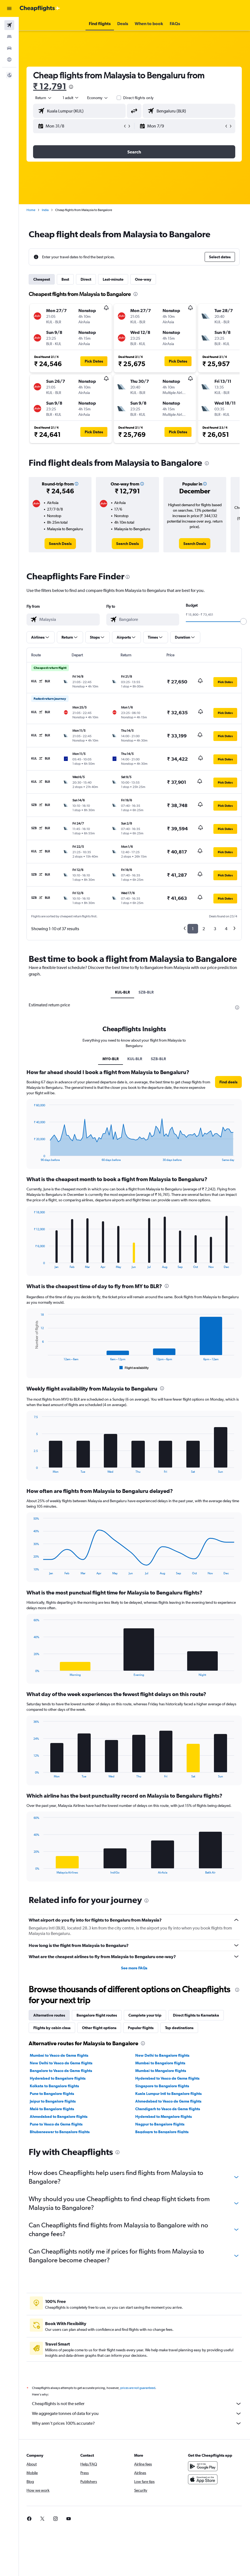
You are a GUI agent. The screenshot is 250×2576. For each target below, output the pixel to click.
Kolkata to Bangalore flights (55, 2086)
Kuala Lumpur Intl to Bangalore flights (169, 2093)
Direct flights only (139, 98)
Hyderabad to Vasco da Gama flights (168, 2078)
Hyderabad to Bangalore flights (58, 2078)
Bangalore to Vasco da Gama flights (61, 2070)
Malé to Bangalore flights (52, 2109)
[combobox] (98, 97)
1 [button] (193, 928)
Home (31, 210)
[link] (60, 543)
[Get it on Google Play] (203, 2466)
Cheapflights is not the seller (137, 2403)
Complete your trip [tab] (145, 2015)
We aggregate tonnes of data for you (137, 2413)
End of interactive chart (31, 1366)
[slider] (243, 621)
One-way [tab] (144, 279)
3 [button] (215, 928)
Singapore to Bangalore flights (162, 2086)
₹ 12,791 (50, 86)
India (45, 210)
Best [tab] (66, 279)
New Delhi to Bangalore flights (163, 2055)
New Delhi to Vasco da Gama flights (61, 2063)
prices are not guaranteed (138, 2388)
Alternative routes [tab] (50, 2015)
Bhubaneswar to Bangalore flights (60, 2132)
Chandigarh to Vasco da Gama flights (168, 2109)
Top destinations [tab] (180, 2028)
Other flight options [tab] (100, 2028)
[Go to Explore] (9, 59)
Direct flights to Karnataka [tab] (196, 2015)
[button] (9, 8)
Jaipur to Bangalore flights (53, 2101)
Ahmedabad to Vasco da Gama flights (169, 2101)
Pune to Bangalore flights (52, 2093)
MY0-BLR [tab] (111, 1059)
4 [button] (226, 928)
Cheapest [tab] (42, 279)
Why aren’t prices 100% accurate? (137, 2423)
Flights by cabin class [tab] (52, 2028)
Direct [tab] (86, 279)
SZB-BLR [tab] (146, 992)
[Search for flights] (9, 25)
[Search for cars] (9, 48)
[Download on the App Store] (203, 2479)
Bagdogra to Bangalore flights (162, 2132)
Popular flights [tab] (141, 2028)
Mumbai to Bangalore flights (161, 2063)
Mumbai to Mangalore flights (161, 2070)
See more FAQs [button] (134, 1968)
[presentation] (71, 86)
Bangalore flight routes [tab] (97, 2015)
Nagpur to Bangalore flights (160, 2124)
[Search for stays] (9, 36)
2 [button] (203, 928)
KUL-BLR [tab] (122, 992)
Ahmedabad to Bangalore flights (59, 2116)
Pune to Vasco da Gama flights (56, 2124)
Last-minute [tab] (113, 279)
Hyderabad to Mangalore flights (164, 2116)
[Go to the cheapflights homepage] (40, 8)
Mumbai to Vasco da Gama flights (59, 2055)
